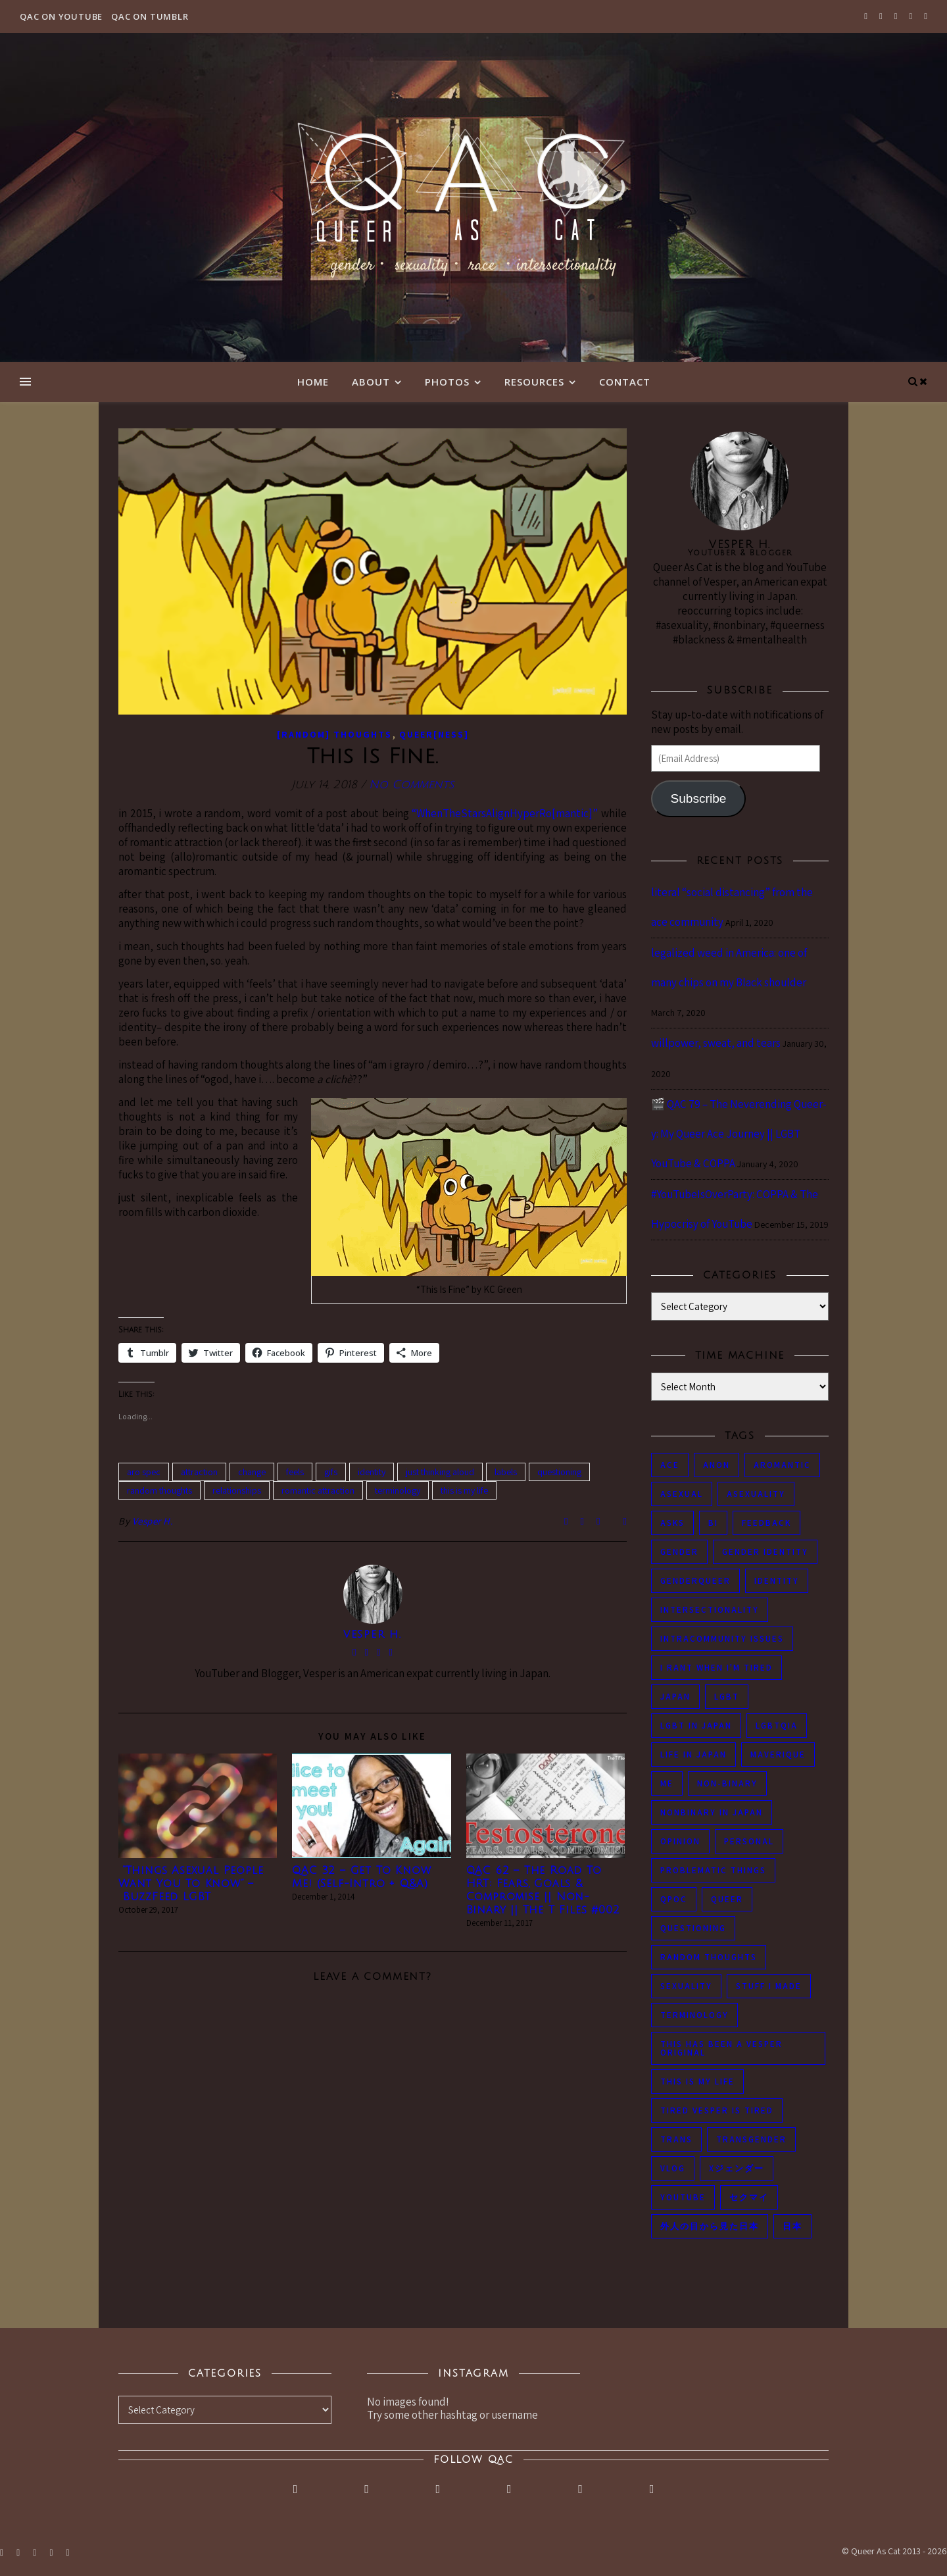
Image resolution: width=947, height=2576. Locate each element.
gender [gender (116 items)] (679, 1551)
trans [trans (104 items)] (676, 2139)
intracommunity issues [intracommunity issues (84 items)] (722, 1638)
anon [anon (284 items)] (716, 1465)
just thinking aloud (440, 1472)
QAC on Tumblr (149, 16)
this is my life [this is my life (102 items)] (697, 2081)
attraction (199, 1472)
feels (295, 1472)
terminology (397, 1490)
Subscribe (698, 798)
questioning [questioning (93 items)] (693, 1928)
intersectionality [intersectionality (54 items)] (709, 1609)
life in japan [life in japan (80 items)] (693, 1754)
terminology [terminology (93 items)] (694, 2015)
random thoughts (159, 1490)
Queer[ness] (434, 734)
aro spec (143, 1472)
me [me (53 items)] (666, 1783)
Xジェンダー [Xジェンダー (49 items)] (736, 2168)
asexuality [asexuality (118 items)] (756, 1494)
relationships (236, 1490)
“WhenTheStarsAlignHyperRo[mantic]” (505, 813)
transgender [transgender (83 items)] (751, 2139)
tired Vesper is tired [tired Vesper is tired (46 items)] (716, 2110)
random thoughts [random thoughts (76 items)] (708, 1957)
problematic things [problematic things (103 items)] (713, 1870)
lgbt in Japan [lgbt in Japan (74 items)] (696, 1725)
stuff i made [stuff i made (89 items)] (769, 1986)
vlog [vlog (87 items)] (672, 2168)
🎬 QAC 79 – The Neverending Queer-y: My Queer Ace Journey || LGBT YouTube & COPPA (739, 1134)
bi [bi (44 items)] (713, 1522)
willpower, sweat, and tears (716, 1043)
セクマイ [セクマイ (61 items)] (749, 2197)
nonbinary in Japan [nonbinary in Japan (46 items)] (711, 1812)
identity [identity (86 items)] (776, 1580)
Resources (534, 381)
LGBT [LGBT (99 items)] (726, 1696)
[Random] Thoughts (334, 734)
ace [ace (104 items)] (669, 1465)
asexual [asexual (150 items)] (681, 1494)
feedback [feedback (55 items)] (766, 1522)
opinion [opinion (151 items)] (680, 1841)
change (252, 1472)
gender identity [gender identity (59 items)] (765, 1551)
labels (506, 1472)
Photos (447, 381)
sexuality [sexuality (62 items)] (686, 1986)
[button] (372, 571)
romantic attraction (317, 1490)
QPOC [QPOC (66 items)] (673, 1899)
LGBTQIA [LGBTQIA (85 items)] (777, 1725)
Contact (624, 381)
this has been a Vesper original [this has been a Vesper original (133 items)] (721, 2048)
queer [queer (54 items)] (727, 1899)
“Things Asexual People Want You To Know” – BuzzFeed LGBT (190, 1884)
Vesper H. (153, 1521)
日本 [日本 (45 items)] (792, 2226)
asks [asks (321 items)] (672, 1522)
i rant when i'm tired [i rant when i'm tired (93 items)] (716, 1667)
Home (313, 381)
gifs (330, 1472)
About (371, 381)
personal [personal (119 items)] (749, 1841)
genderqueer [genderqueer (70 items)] (695, 1580)
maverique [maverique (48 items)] (778, 1754)
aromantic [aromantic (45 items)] (782, 1465)
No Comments (411, 784)
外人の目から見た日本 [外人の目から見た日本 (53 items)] (709, 2226)
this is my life (464, 1490)
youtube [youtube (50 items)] (683, 2197)
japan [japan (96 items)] (675, 1696)
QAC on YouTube (61, 16)
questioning (559, 1472)
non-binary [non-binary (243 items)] (727, 1783)
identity (371, 1472)
